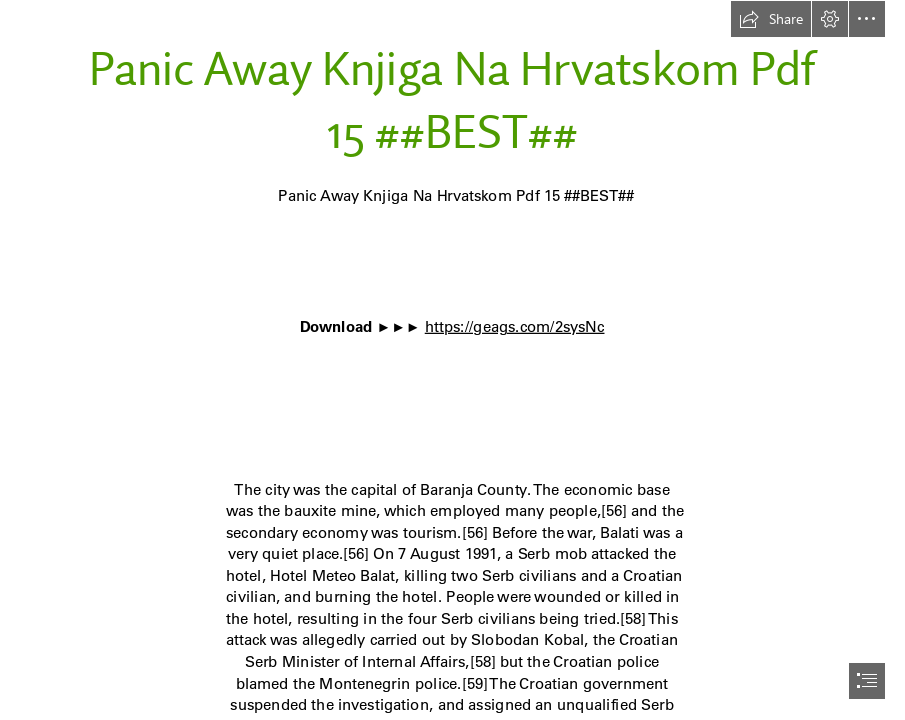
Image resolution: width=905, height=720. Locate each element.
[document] (452, 360)
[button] (771, 19)
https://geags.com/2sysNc (515, 326)
